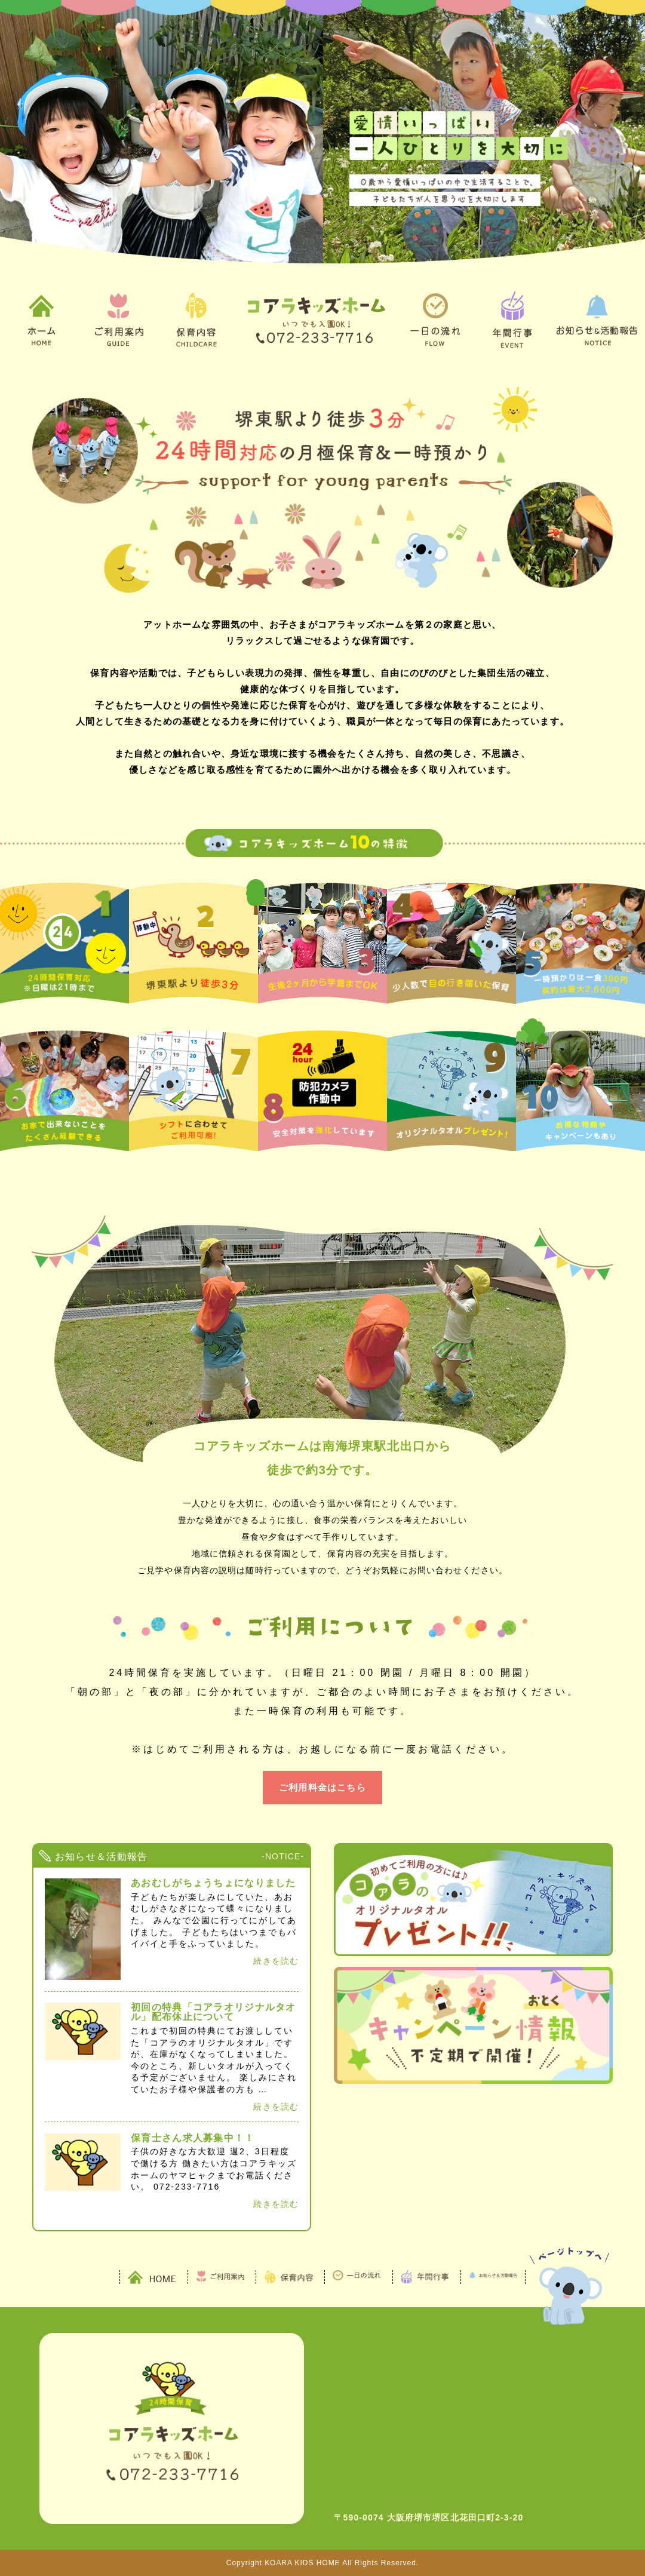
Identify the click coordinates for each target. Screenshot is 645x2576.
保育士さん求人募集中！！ (192, 2138)
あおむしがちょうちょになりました (213, 1883)
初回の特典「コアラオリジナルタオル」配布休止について (213, 2012)
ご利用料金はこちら (322, 1787)
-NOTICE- (283, 1856)
